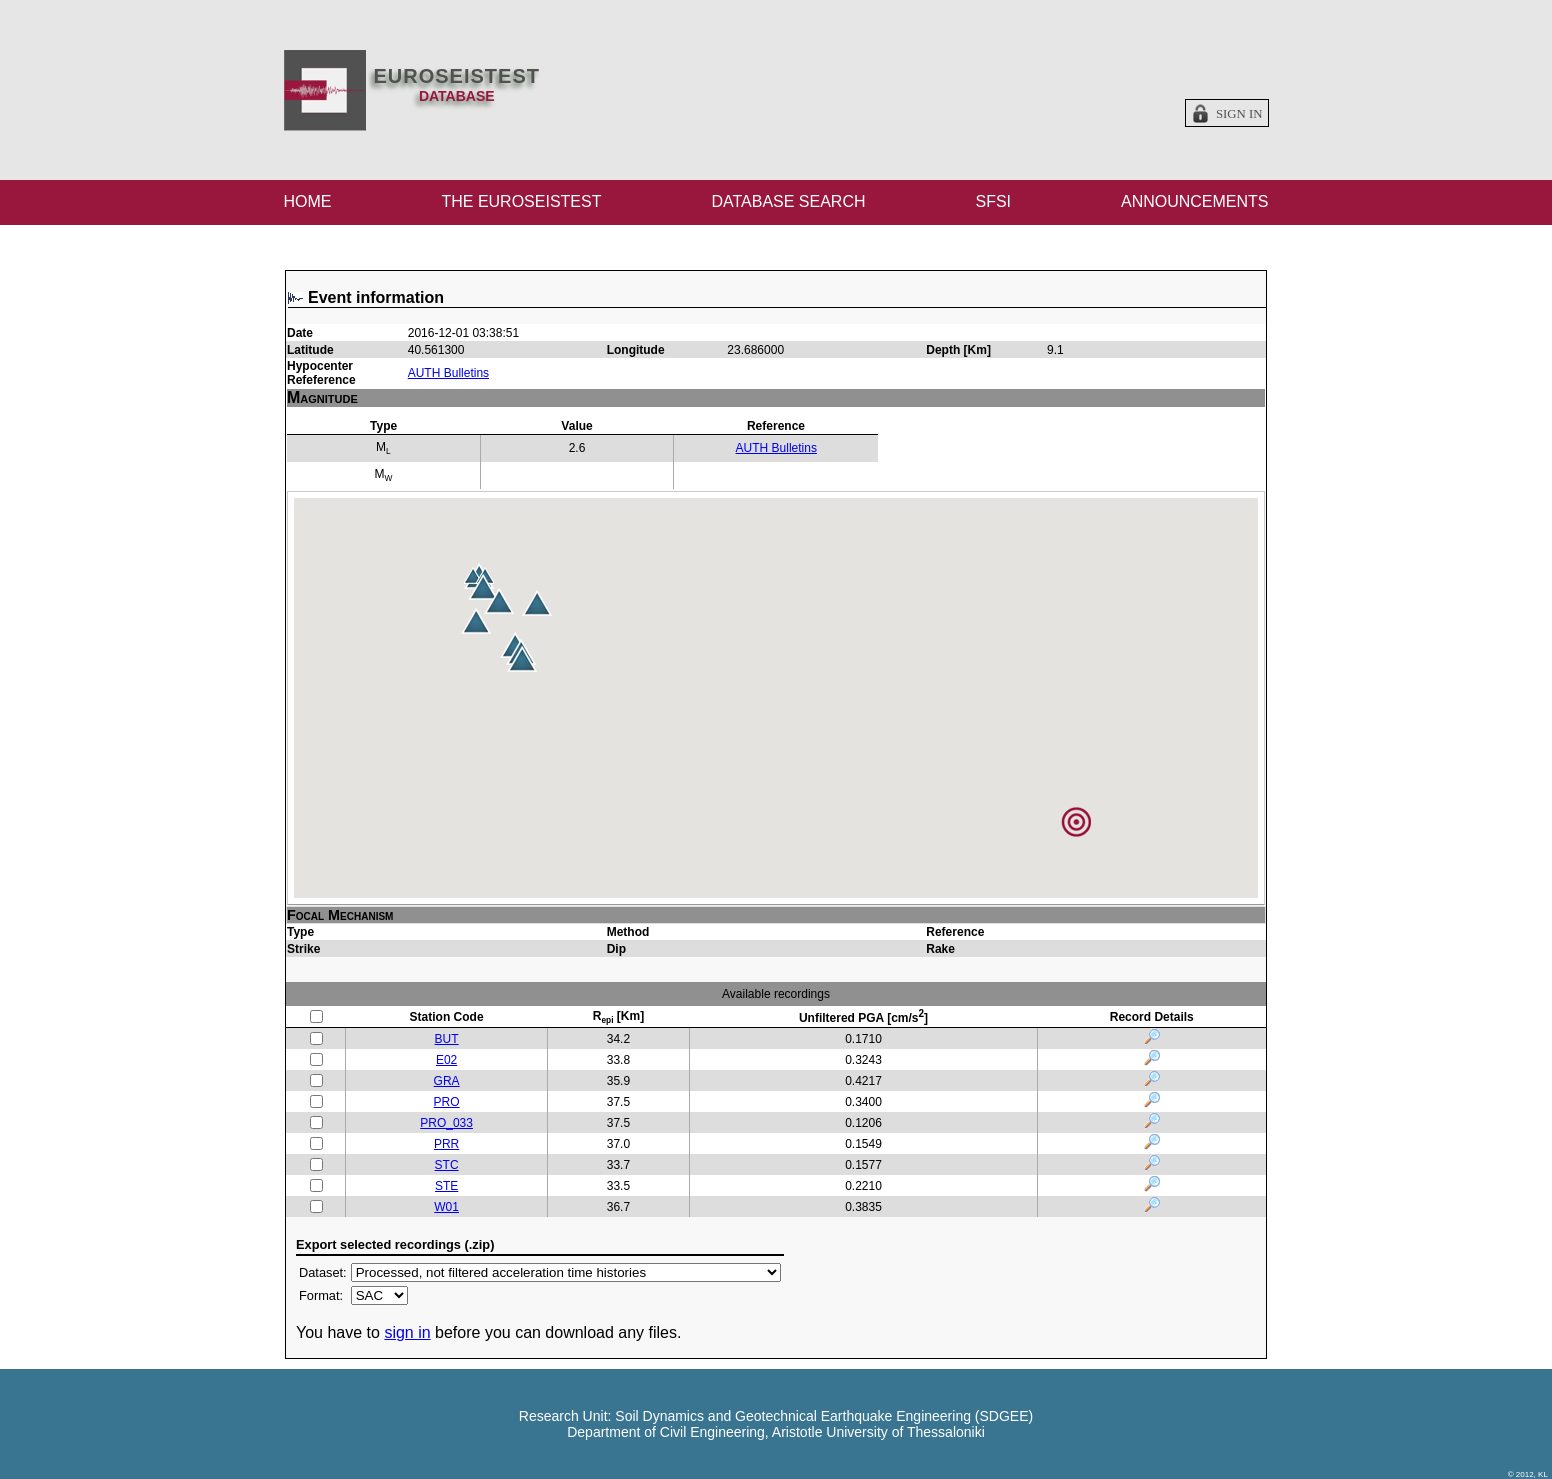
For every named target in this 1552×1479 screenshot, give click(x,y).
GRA (447, 1081)
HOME (308, 201)
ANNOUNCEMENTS (1195, 201)
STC (447, 1165)
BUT (447, 1039)
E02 (446, 1060)
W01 (446, 1207)
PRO (447, 1102)
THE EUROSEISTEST (521, 201)
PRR (446, 1144)
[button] (537, 603)
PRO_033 (446, 1123)
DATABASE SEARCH (788, 201)
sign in (407, 1332)
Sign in (1239, 114)
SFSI (993, 201)
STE (446, 1186)
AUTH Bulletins (448, 373)
